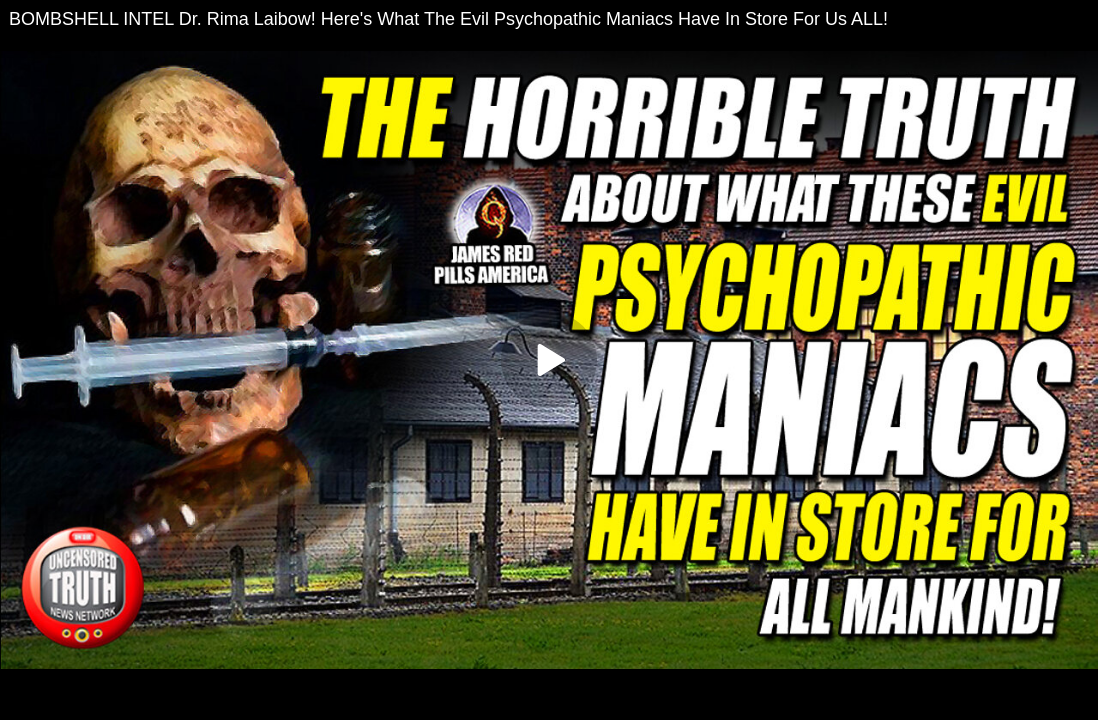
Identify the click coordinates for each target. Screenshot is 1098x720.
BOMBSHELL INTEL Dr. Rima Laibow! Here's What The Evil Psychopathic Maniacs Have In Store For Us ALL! (448, 19)
